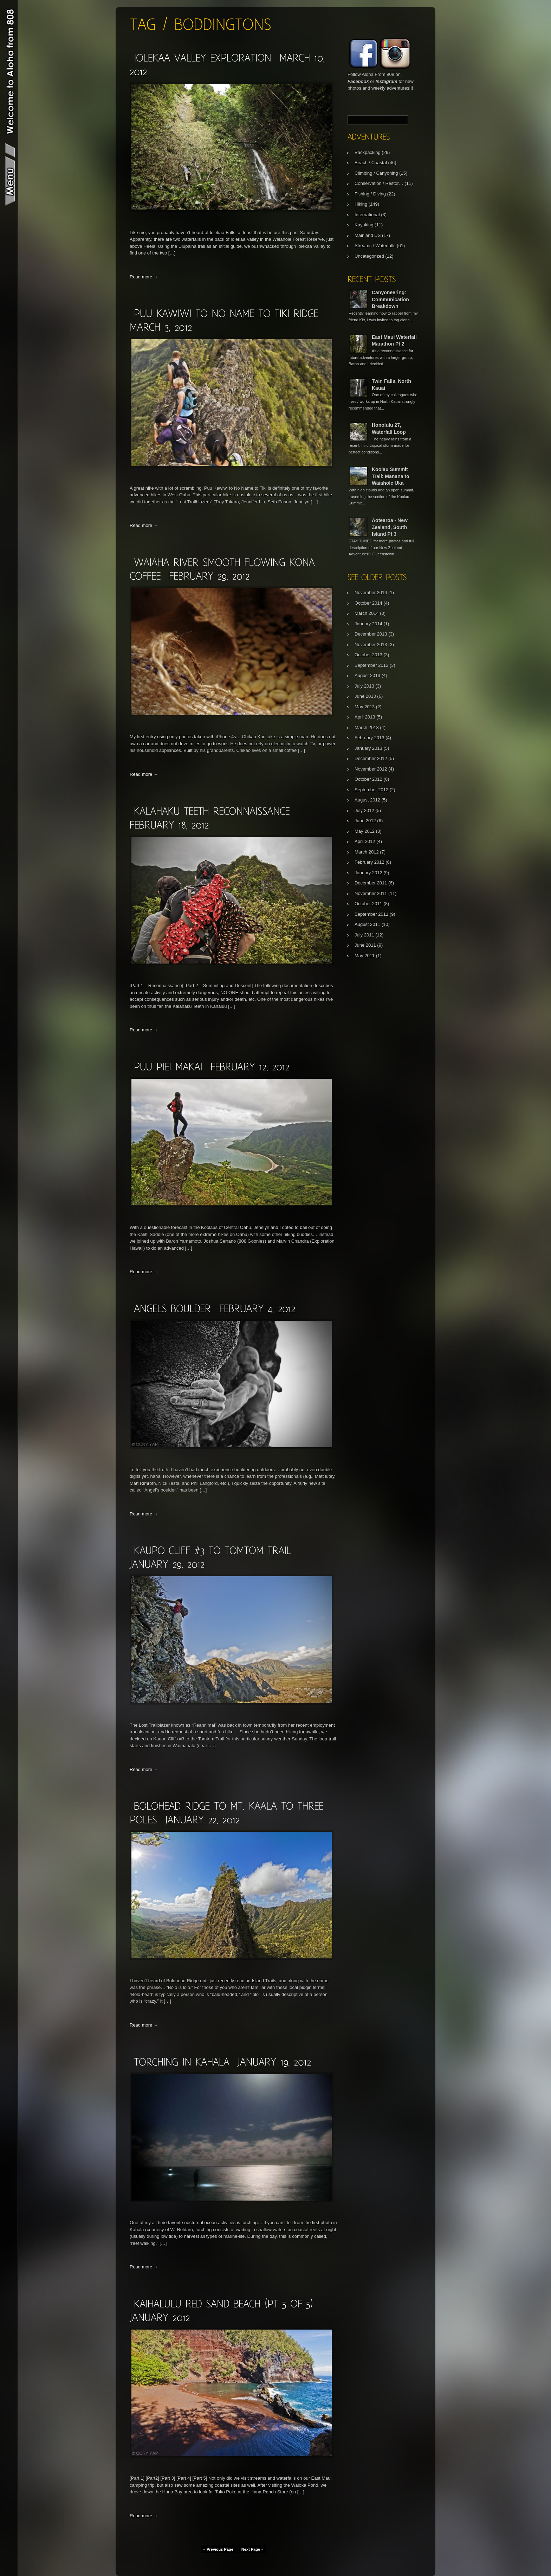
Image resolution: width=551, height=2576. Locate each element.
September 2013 (371, 665)
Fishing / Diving (370, 194)
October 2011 (368, 903)
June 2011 (365, 945)
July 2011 (364, 935)
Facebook (358, 81)
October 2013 (368, 654)
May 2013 (365, 706)
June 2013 (365, 696)
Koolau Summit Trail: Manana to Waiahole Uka (390, 476)
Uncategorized (369, 256)
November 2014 (371, 592)
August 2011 (367, 924)
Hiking (361, 204)
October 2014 (368, 603)
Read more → (144, 276)
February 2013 (369, 737)
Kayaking (364, 224)
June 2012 (365, 820)
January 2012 (368, 872)
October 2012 (368, 779)
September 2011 (371, 914)
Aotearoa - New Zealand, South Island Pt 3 (390, 527)
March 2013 (367, 727)
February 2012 (369, 862)
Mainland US (368, 235)
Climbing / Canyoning (376, 173)
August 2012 (367, 800)
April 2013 (365, 717)
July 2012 (364, 810)
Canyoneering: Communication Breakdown (390, 299)
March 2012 (367, 852)
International (367, 214)
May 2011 (365, 955)
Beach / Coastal (371, 162)
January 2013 (368, 748)
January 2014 (368, 623)
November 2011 (371, 893)
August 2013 (367, 675)
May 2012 (365, 831)
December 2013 (371, 634)
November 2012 (371, 769)
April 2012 (365, 841)
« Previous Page (218, 2549)
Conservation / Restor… (379, 183)
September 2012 (371, 789)
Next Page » (252, 2549)
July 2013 (364, 686)
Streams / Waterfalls (375, 245)
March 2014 (367, 613)
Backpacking (368, 152)
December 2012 (371, 758)
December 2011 (371, 883)
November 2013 (371, 644)
